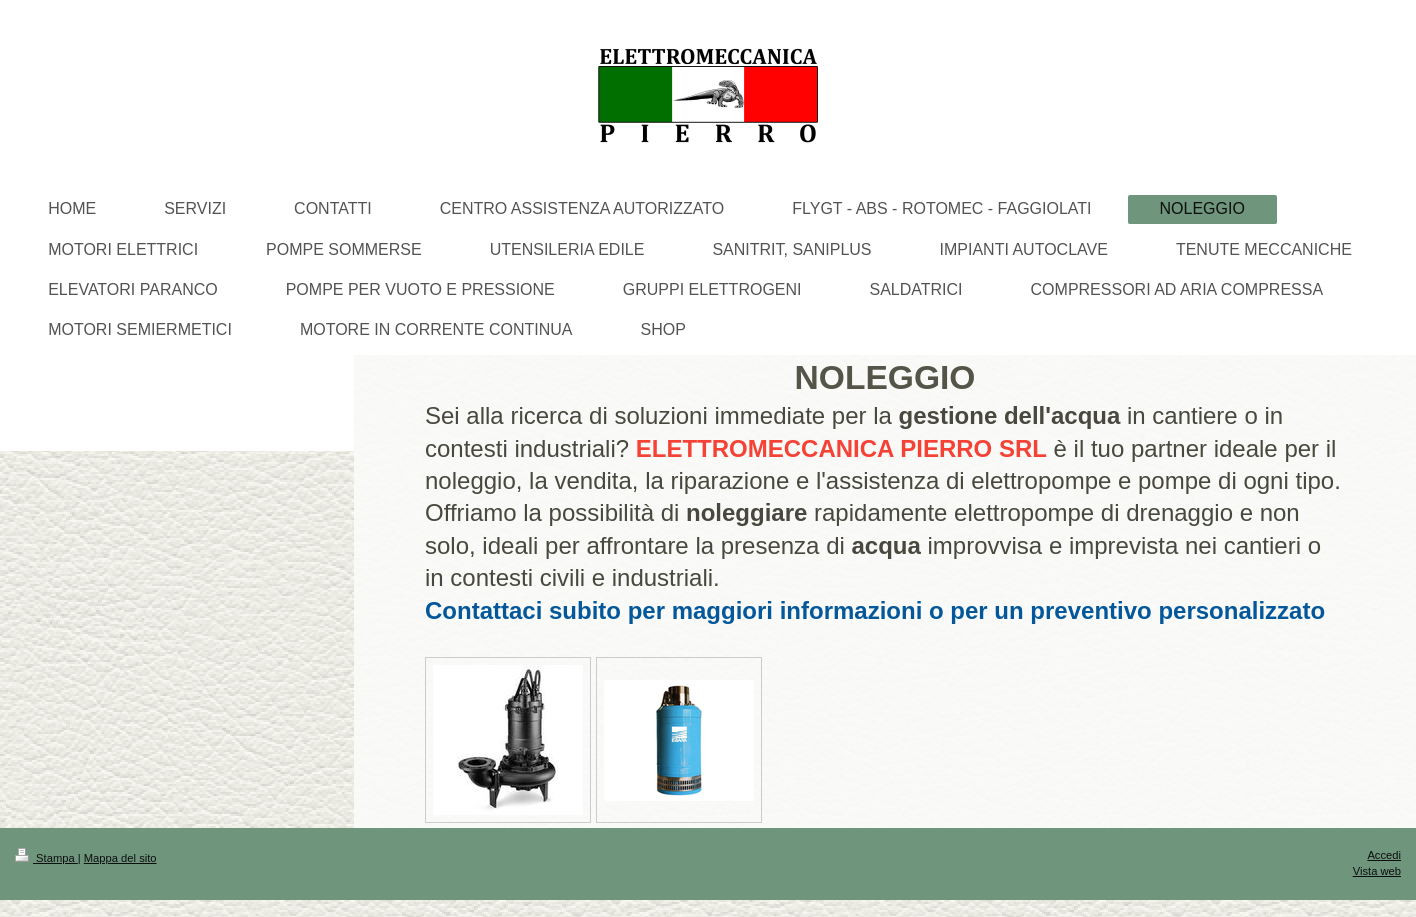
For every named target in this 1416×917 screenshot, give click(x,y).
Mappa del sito (120, 858)
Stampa (46, 858)
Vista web (1377, 871)
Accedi (1384, 855)
